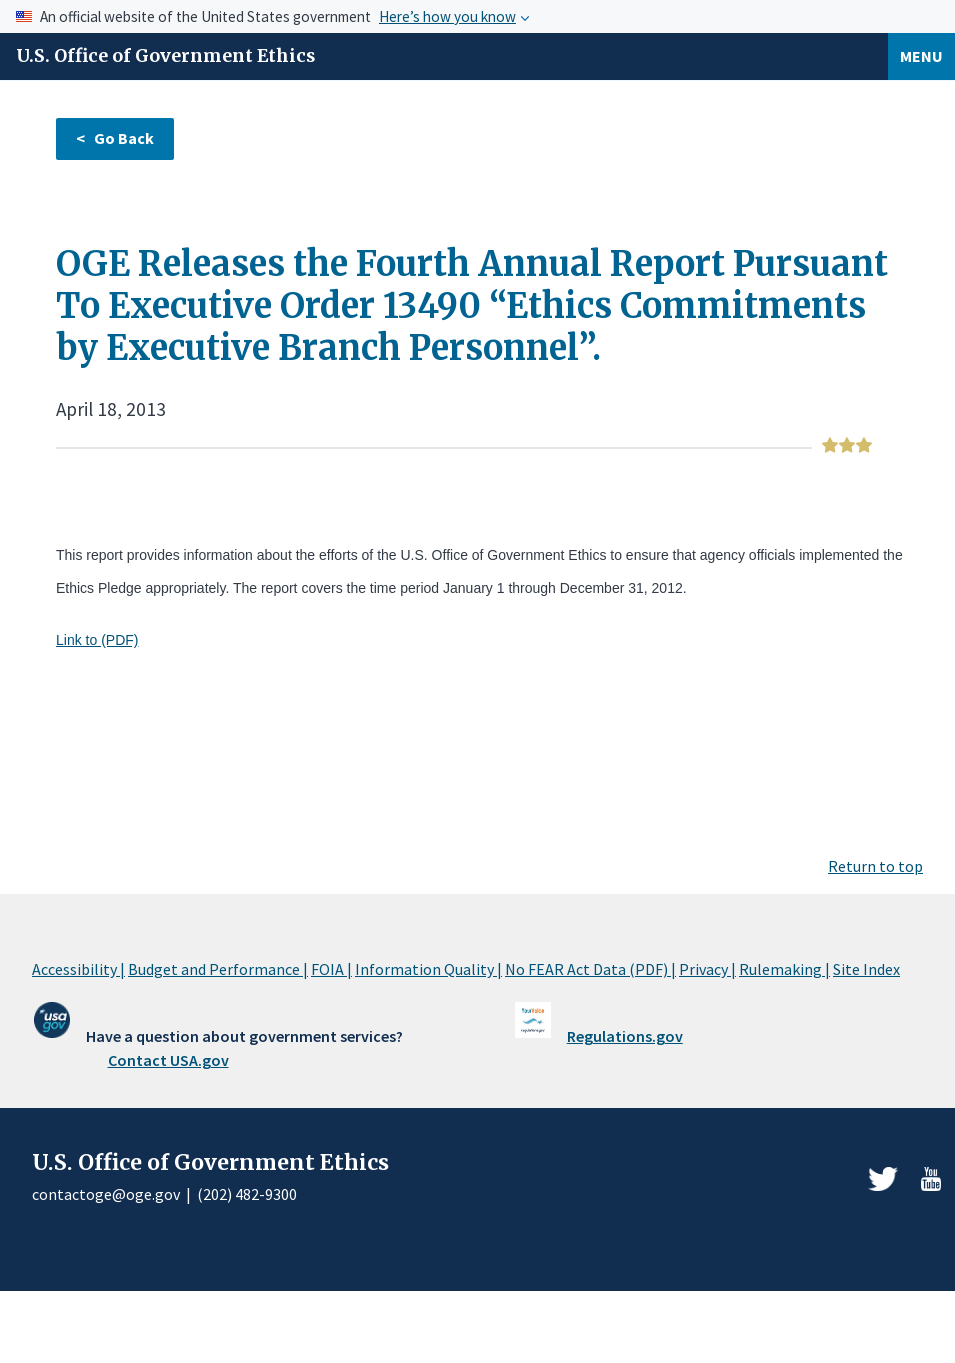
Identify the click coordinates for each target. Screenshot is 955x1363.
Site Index (866, 969)
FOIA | (331, 969)
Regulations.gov (625, 1036)
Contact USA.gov (168, 1060)
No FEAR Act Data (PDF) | (590, 969)
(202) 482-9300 (247, 1194)
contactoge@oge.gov (106, 1194)
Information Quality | (428, 969)
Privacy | (707, 969)
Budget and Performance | (218, 969)
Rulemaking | (784, 969)
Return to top (875, 866)
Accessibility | (78, 969)
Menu (921, 56)
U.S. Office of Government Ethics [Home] (165, 56)
